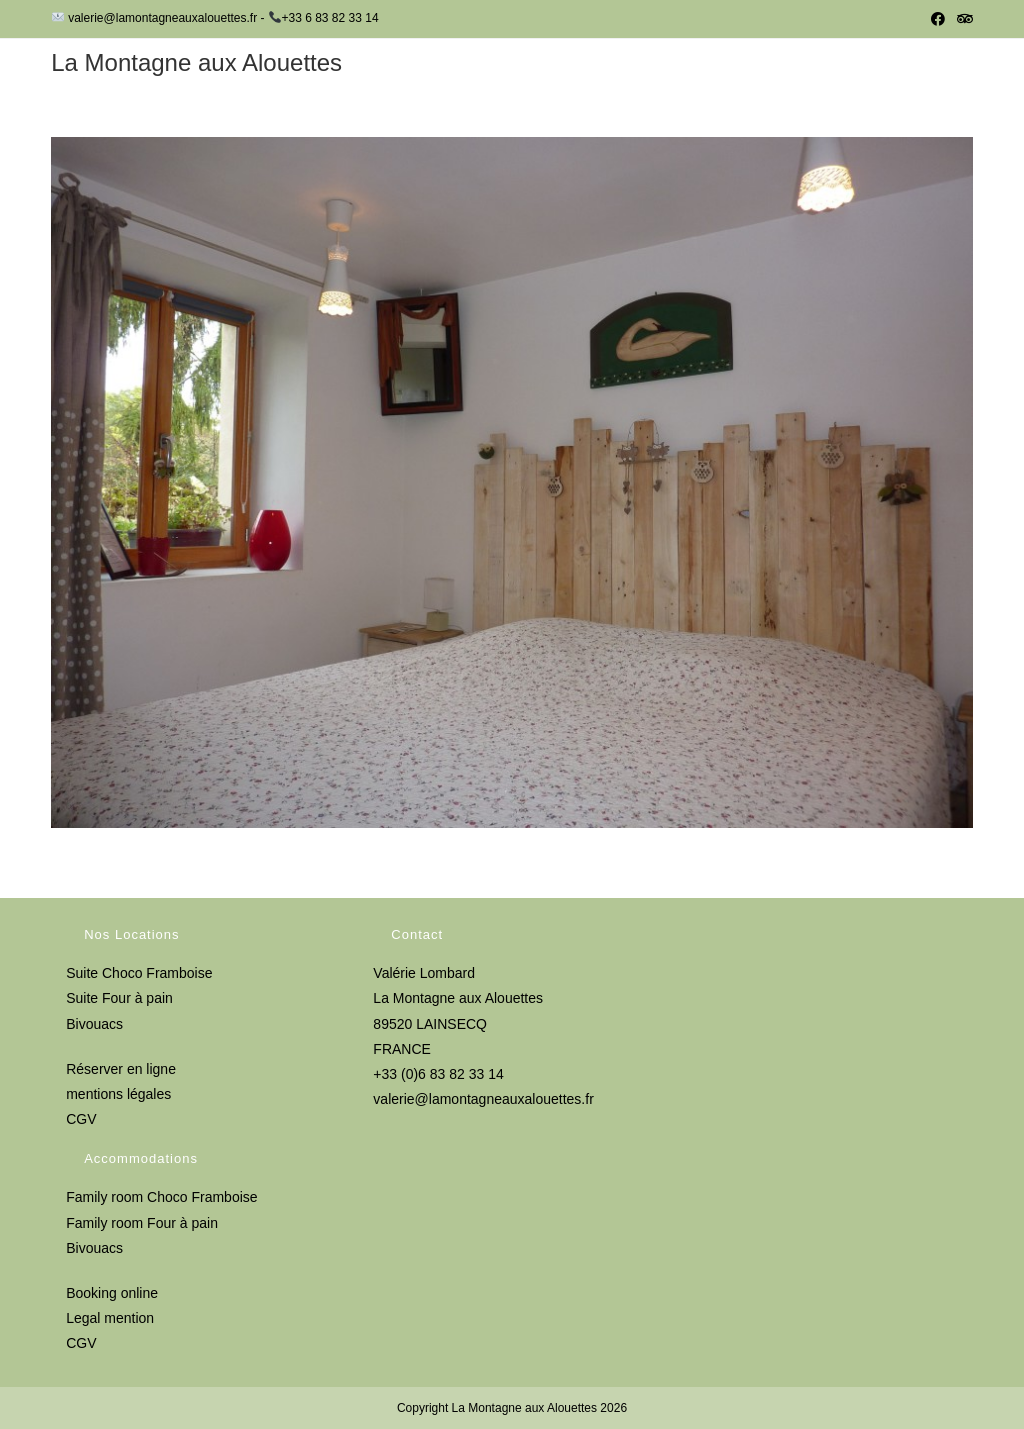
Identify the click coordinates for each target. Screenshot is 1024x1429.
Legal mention (110, 1318)
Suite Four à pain (119, 998)
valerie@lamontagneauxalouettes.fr (483, 1099)
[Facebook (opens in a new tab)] (938, 19)
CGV (81, 1119)
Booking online (112, 1293)
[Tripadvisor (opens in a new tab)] (962, 19)
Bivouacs (94, 1024)
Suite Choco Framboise (139, 973)
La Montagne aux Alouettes (196, 62)
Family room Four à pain (142, 1223)
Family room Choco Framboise (161, 1197)
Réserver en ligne (121, 1069)
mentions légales (118, 1094)
